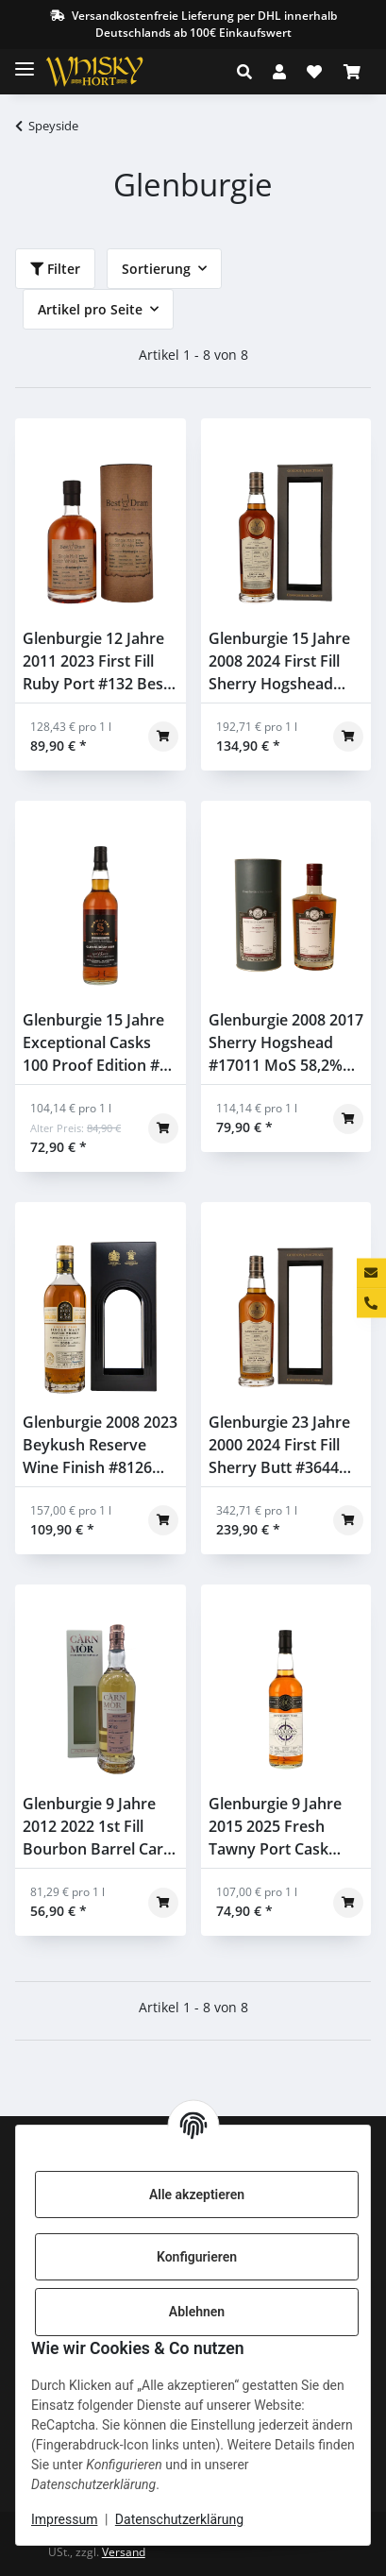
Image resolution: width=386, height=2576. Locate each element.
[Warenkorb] (352, 72)
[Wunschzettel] (314, 72)
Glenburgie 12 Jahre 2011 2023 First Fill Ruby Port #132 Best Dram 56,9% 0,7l (96, 661)
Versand (123, 2552)
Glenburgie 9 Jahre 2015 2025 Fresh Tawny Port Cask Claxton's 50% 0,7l (275, 1826)
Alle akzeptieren (196, 2194)
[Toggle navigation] (24, 61)
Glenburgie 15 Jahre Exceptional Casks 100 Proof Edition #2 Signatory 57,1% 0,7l (95, 1042)
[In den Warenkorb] (163, 736)
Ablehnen (197, 2311)
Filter (55, 269)
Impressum (64, 2519)
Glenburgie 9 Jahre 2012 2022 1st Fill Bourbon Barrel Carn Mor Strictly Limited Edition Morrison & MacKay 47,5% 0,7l (98, 1826)
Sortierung (156, 269)
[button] (249, 72)
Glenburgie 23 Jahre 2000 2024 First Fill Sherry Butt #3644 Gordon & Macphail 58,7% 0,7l (279, 1445)
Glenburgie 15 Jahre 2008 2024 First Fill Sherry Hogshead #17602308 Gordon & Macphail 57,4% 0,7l (285, 661)
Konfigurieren (197, 2256)
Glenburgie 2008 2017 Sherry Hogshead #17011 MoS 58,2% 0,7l (286, 1042)
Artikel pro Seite (90, 309)
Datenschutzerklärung (179, 2519)
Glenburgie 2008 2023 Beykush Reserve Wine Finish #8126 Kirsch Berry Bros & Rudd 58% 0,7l (100, 1445)
